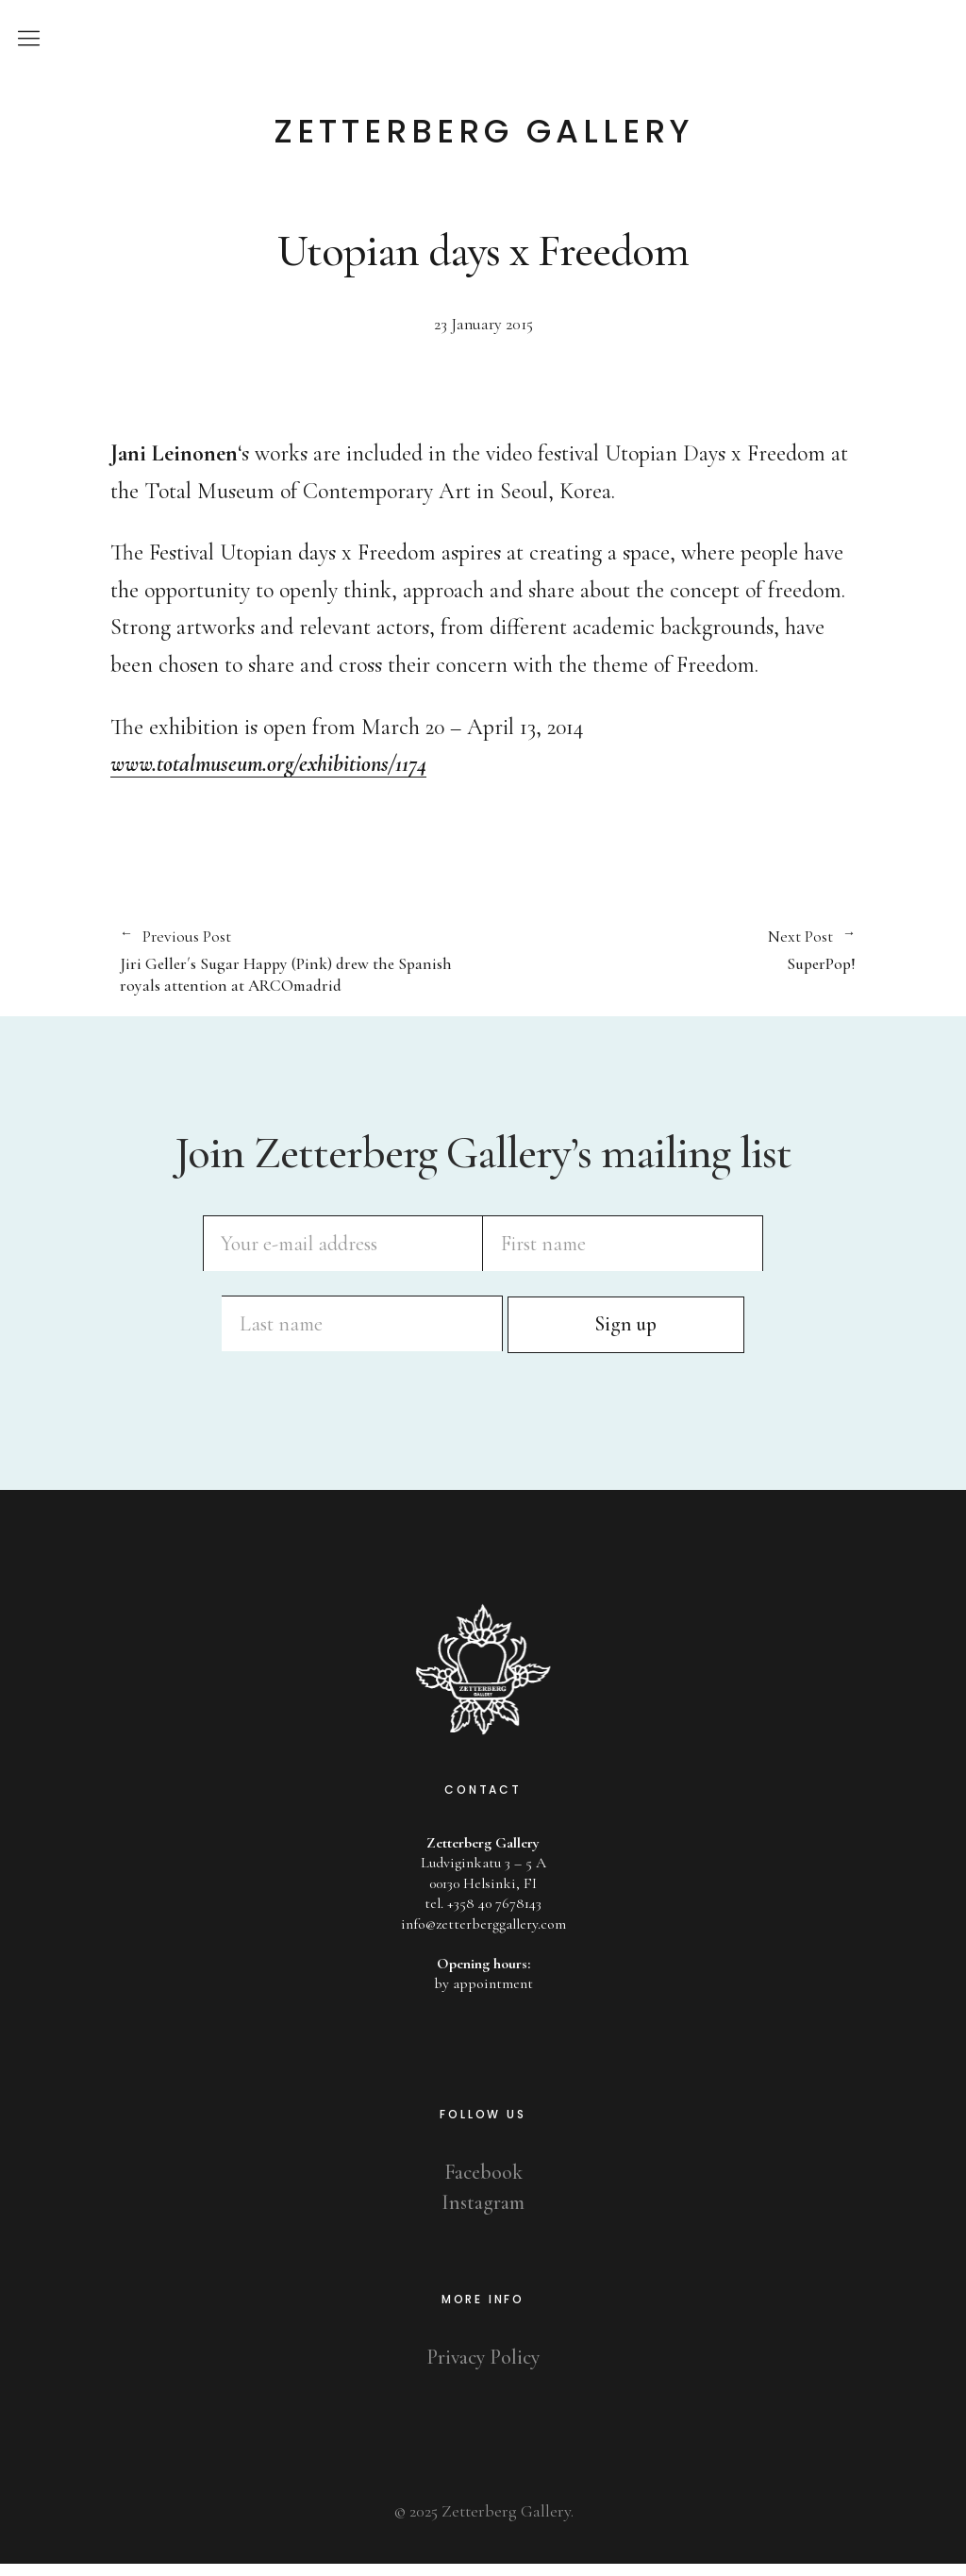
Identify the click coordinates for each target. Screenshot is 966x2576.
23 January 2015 (483, 323)
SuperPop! (669, 951)
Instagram (483, 2214)
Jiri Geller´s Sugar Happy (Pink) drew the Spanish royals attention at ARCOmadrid (292, 962)
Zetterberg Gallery (483, 131)
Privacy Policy (483, 2369)
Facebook (483, 2184)
